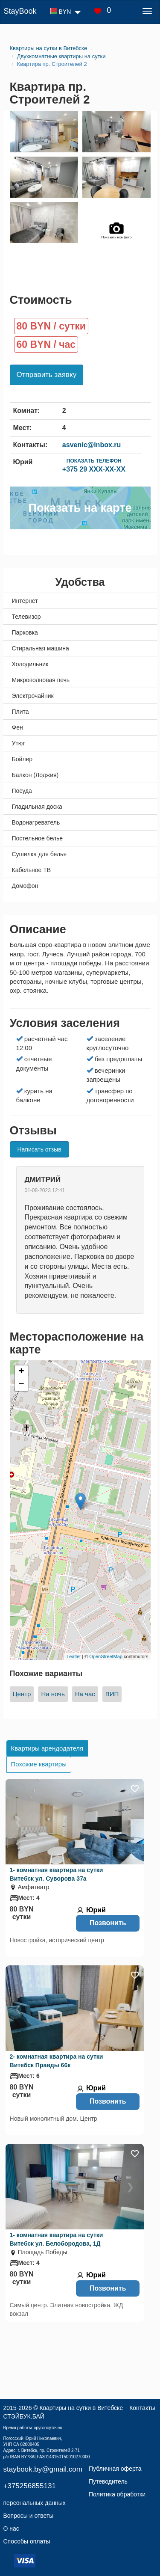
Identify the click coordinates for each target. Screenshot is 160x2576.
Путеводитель (108, 2481)
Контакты (142, 2407)
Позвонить (108, 1922)
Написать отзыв (39, 1149)
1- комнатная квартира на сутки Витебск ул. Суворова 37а (56, 1874)
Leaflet (74, 1656)
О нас (11, 2528)
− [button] (21, 1384)
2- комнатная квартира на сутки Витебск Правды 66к (56, 2061)
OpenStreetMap (105, 1656)
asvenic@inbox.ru (91, 444)
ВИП (112, 1694)
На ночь (52, 1694)
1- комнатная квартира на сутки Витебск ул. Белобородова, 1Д (56, 2239)
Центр (22, 1694)
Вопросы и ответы (28, 2515)
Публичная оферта (115, 2468)
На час (85, 1694)
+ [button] (21, 1371)
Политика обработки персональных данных (74, 2498)
